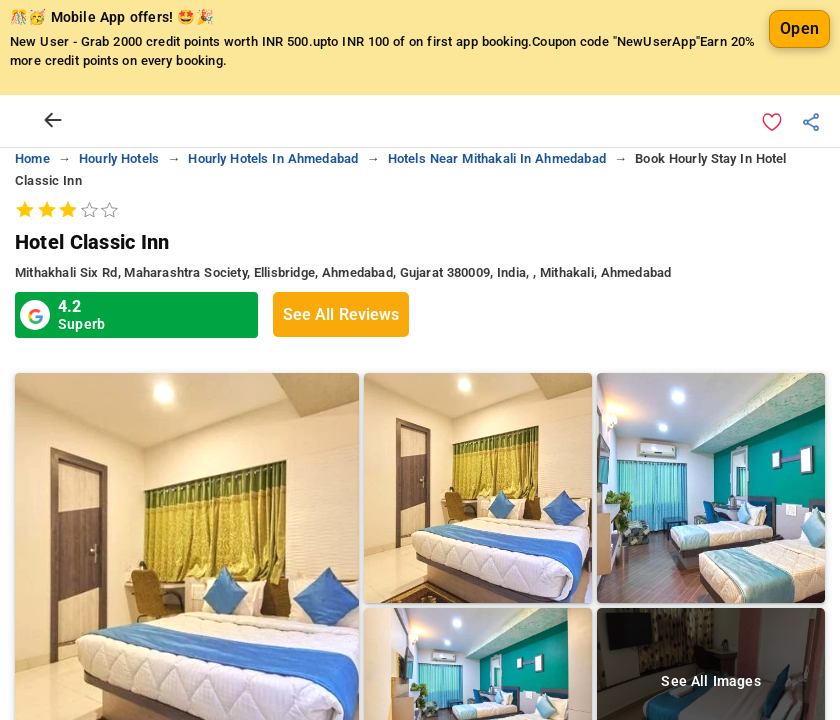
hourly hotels (119, 158)
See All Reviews (341, 314)
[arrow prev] (53, 121)
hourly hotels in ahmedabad (273, 158)
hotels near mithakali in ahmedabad (497, 158)
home (32, 158)
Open (799, 28)
